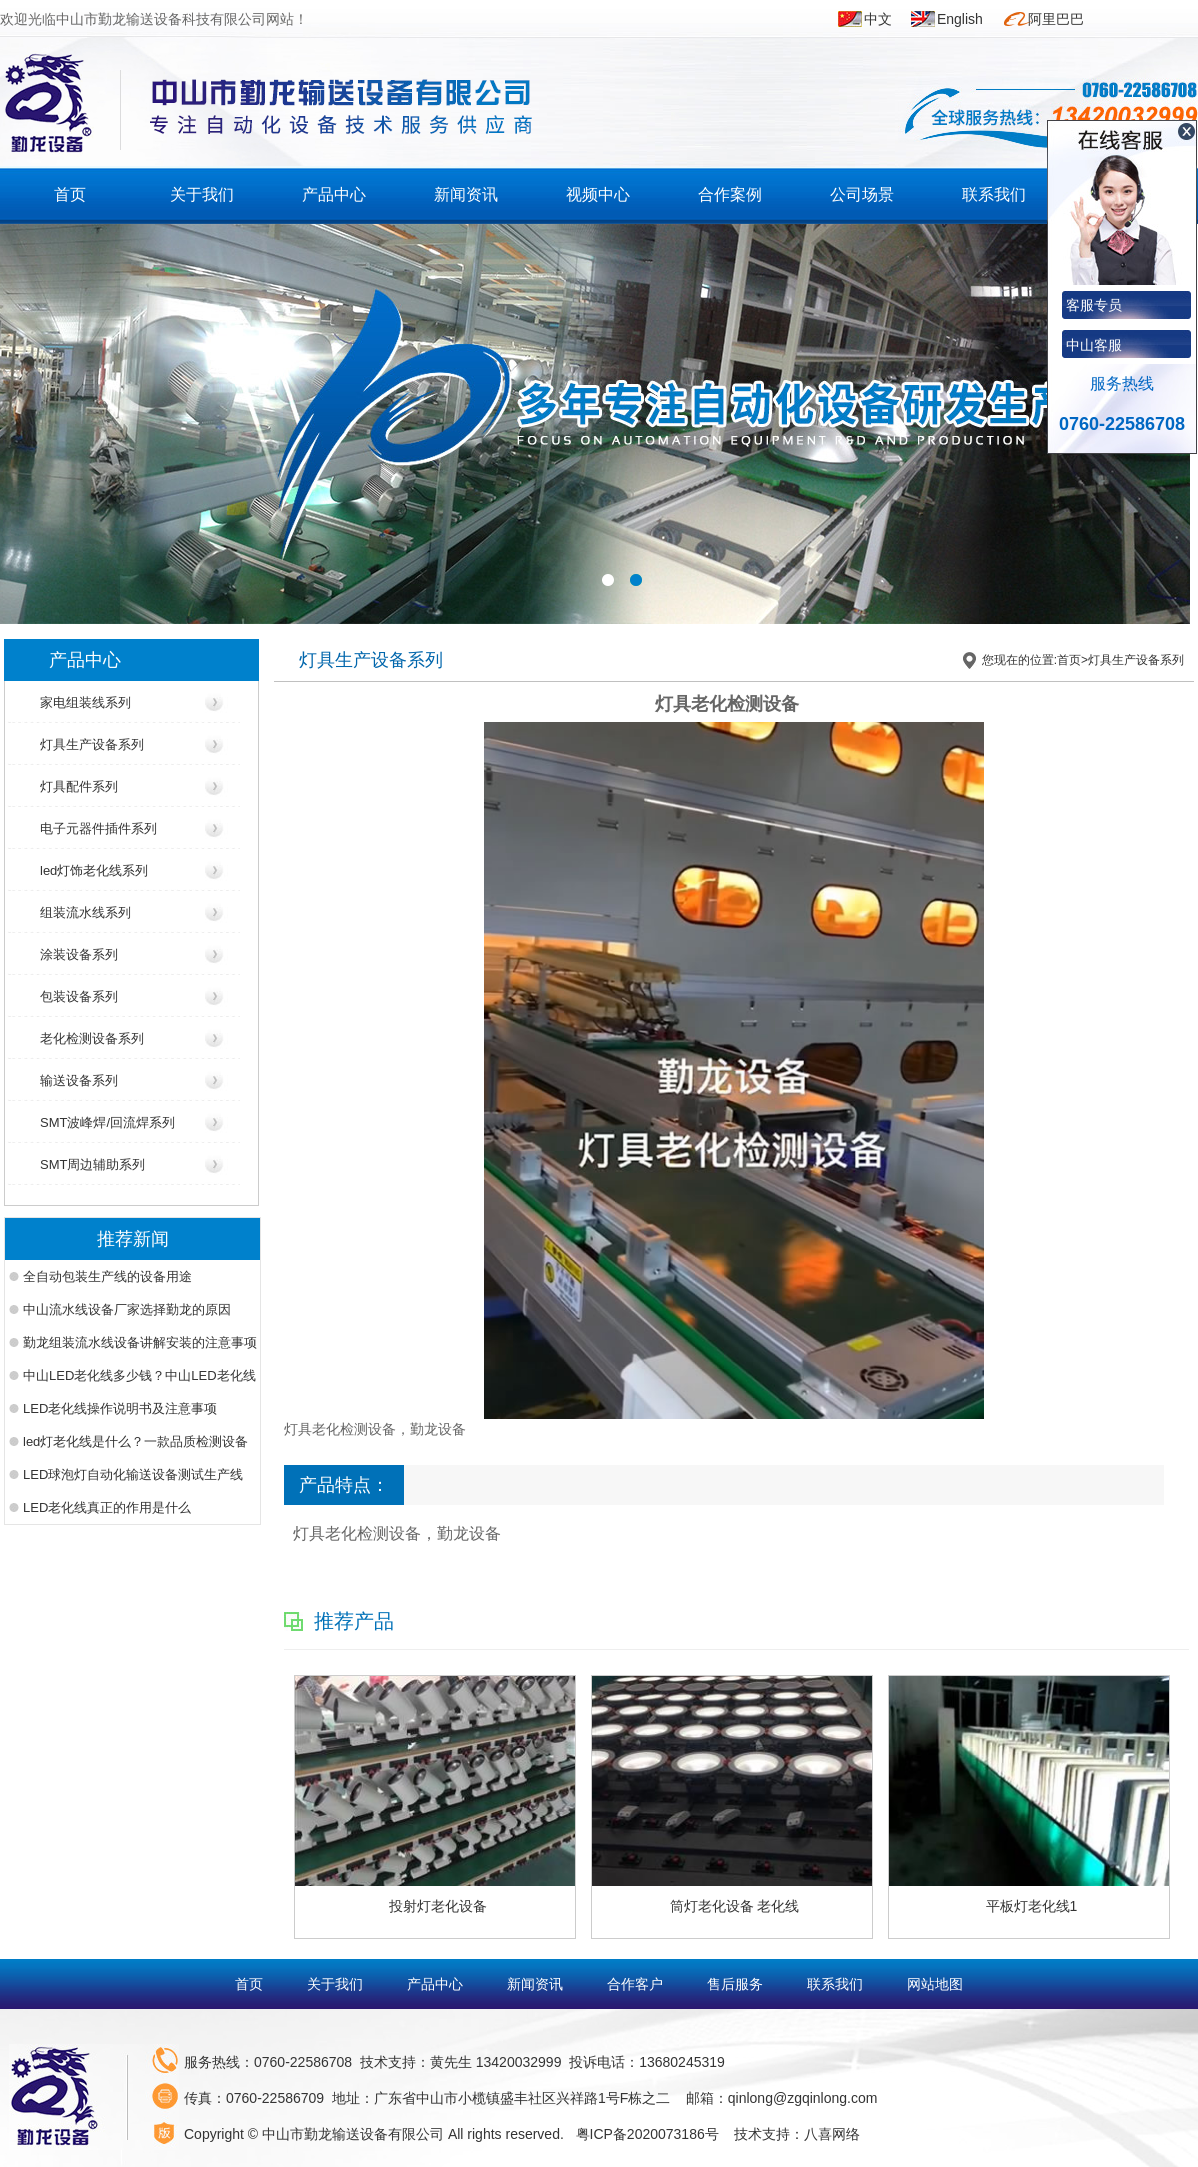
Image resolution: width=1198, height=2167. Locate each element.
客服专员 (1094, 305)
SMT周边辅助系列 (92, 1164)
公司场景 (862, 194)
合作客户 (637, 1984)
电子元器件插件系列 (98, 828)
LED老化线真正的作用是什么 (107, 1507)
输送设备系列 (79, 1080)
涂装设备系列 (79, 954)
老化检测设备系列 (92, 1038)
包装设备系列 (79, 996)
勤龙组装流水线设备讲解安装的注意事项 (140, 1342)
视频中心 (598, 194)
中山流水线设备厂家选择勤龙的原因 (127, 1309)
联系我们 (994, 194)
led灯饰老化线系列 (94, 870)
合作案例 (730, 194)
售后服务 (737, 1984)
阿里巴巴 (1056, 19)
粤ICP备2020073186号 (647, 2134)
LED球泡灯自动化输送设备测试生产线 (133, 1474)
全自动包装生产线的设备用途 (107, 1276)
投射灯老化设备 (438, 1906)
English (960, 19)
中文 (878, 19)
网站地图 (935, 1984)
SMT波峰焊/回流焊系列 (107, 1122)
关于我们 (202, 194)
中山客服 (1094, 345)
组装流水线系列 (85, 912)
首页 (70, 194)
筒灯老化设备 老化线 (735, 1906)
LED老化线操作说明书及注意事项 (120, 1408)
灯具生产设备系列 (92, 744)
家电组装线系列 (85, 702)
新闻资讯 (466, 194)
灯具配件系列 (79, 786)
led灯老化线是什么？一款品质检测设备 (135, 1441)
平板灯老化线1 (1032, 1906)
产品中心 (334, 194)
